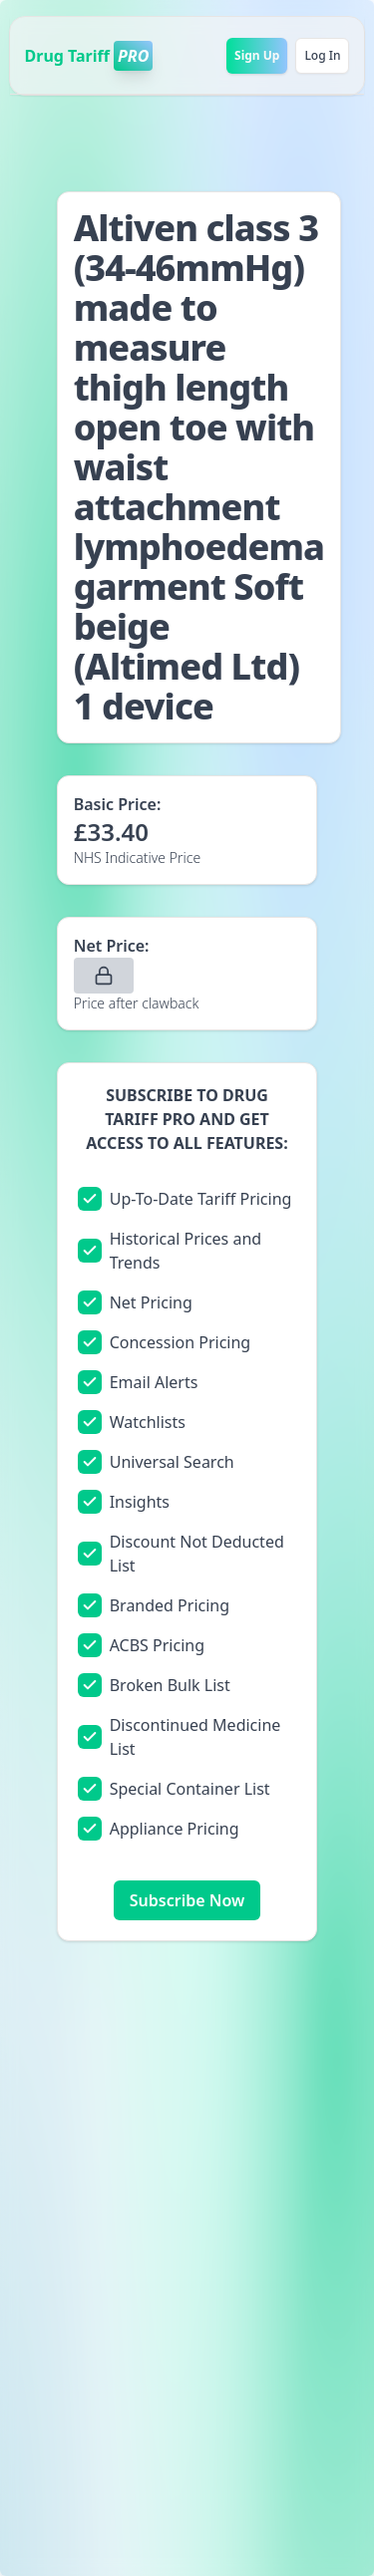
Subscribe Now (187, 1900)
